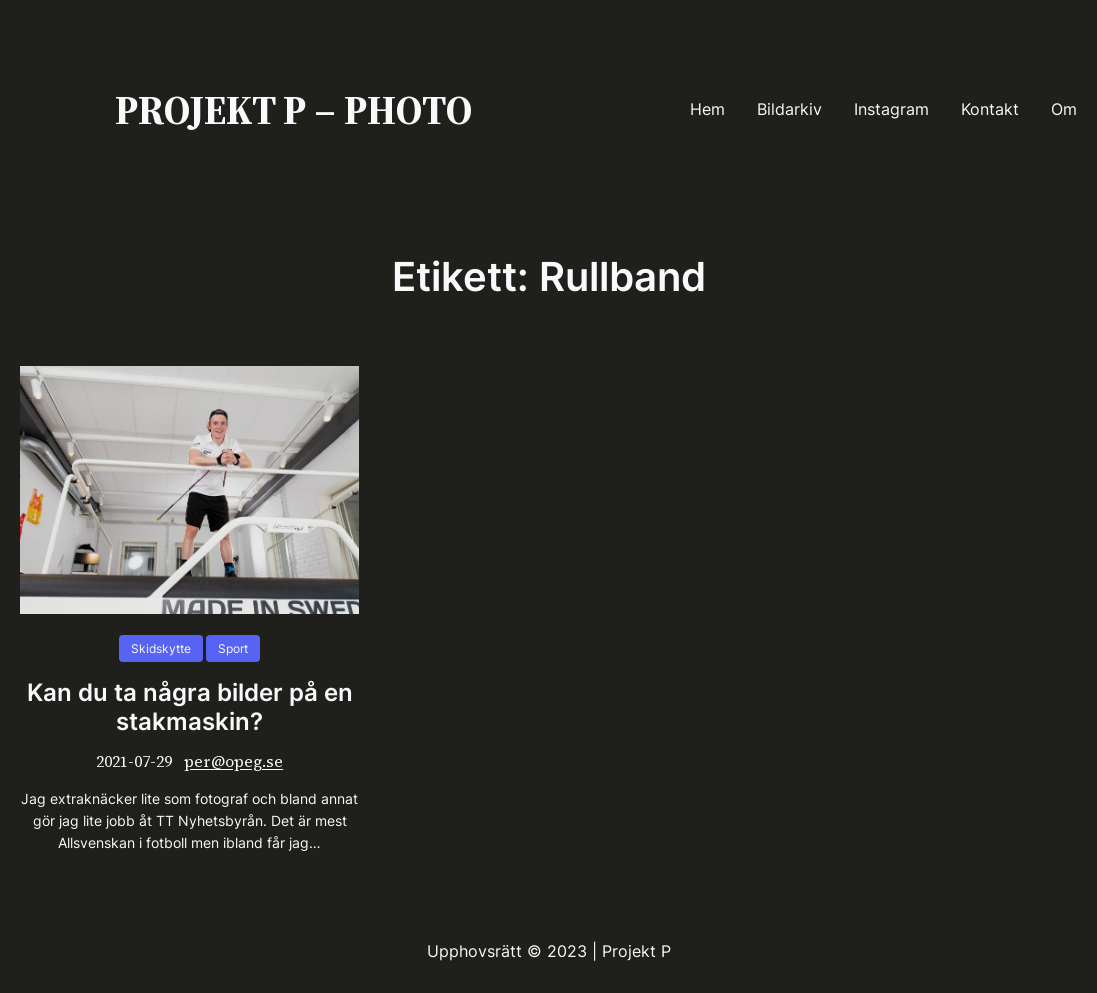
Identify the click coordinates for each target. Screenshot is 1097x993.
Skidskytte (161, 648)
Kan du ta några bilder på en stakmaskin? (190, 707)
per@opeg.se (233, 761)
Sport (233, 648)
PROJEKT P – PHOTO (293, 110)
